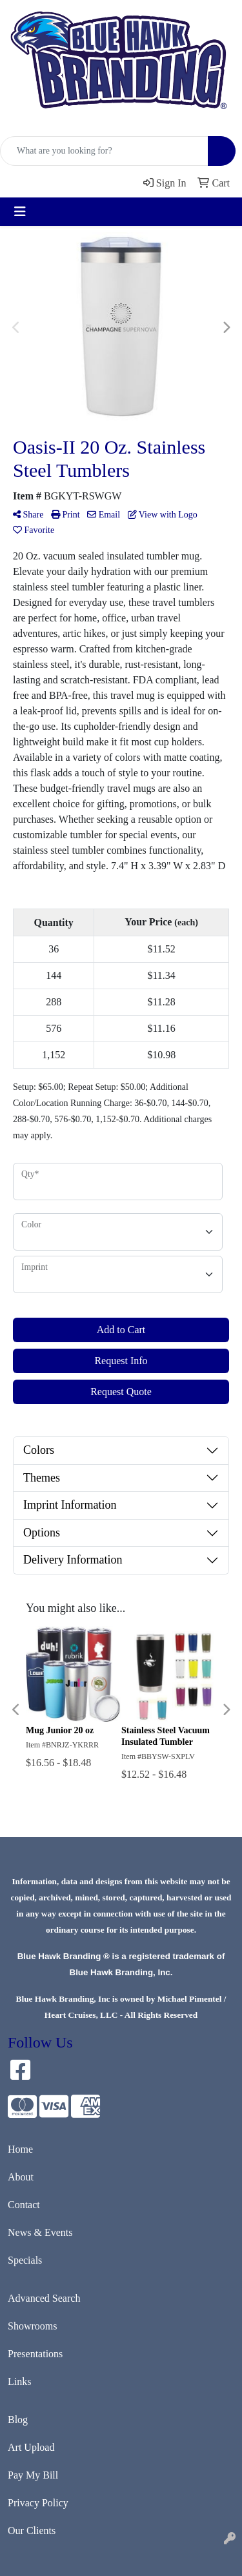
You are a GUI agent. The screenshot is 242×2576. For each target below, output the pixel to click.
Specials (25, 2260)
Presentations (35, 2353)
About (21, 2176)
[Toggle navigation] (20, 212)
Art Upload (31, 2447)
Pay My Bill (33, 2475)
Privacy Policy (38, 2502)
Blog (18, 2419)
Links (19, 2381)
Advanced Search (44, 2298)
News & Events (40, 2232)
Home (20, 2149)
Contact (24, 2204)
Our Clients (31, 2530)
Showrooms (32, 2325)
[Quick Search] (104, 151)
